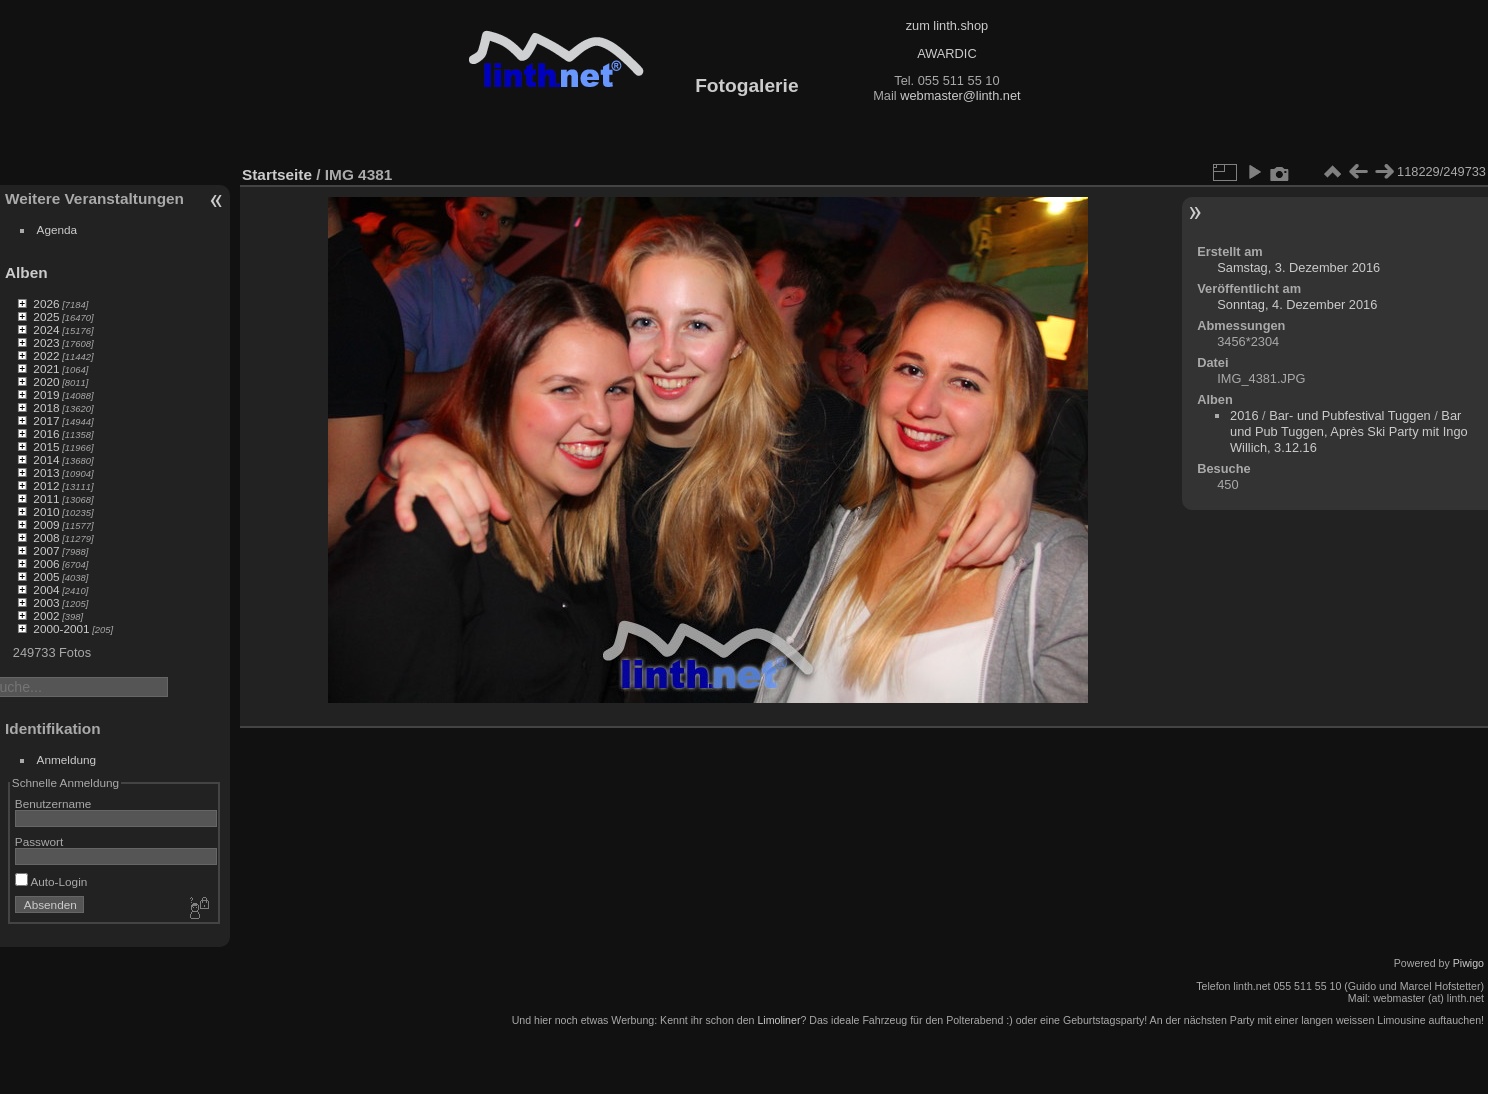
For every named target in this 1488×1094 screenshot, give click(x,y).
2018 (46, 407)
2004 (46, 589)
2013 (46, 472)
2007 (46, 550)
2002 (46, 615)
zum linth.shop (947, 25)
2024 (46, 329)
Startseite (277, 174)
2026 (46, 303)
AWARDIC (946, 53)
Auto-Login (51, 881)
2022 (46, 355)
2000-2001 (61, 628)
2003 (46, 602)
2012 (46, 485)
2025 (46, 316)
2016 (46, 433)
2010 (46, 511)
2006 (46, 563)
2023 (46, 342)
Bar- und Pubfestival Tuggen (1350, 415)
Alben (26, 272)
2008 (46, 537)
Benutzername (53, 803)
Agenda (57, 229)
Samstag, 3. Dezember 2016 (1298, 267)
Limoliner (778, 1020)
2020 (46, 381)
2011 (46, 498)
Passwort (39, 841)
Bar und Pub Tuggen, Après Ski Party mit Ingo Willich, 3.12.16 (1349, 431)
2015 (46, 446)
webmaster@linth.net (960, 95)
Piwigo (1468, 963)
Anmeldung (67, 759)
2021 (46, 368)
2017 (46, 420)
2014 (46, 459)
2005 (46, 576)
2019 (46, 394)
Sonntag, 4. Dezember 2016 (1297, 304)
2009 (46, 524)
